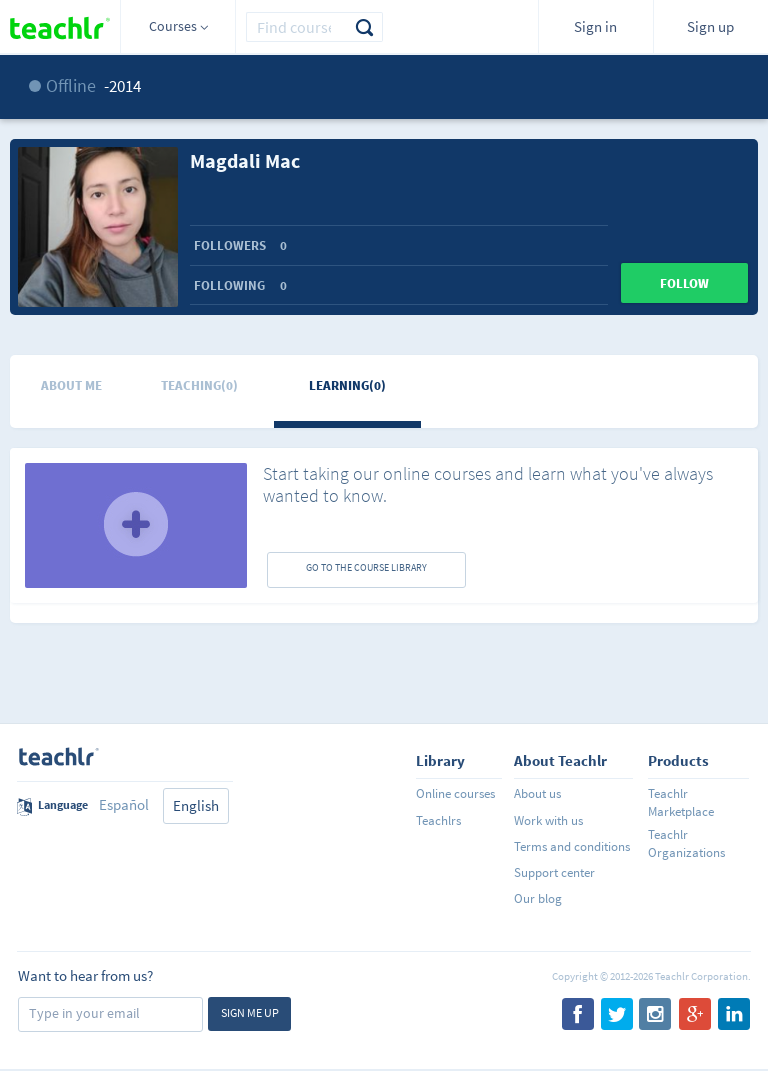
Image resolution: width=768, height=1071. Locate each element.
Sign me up (250, 1012)
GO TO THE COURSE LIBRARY (366, 567)
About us (537, 793)
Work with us (548, 820)
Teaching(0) (199, 385)
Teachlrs (438, 820)
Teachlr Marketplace (681, 802)
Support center (554, 872)
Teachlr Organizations (686, 843)
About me (71, 385)
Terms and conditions (572, 846)
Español (124, 804)
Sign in (595, 26)
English (196, 805)
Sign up (710, 26)
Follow (684, 283)
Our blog (538, 898)
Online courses (455, 793)
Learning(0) (347, 385)
